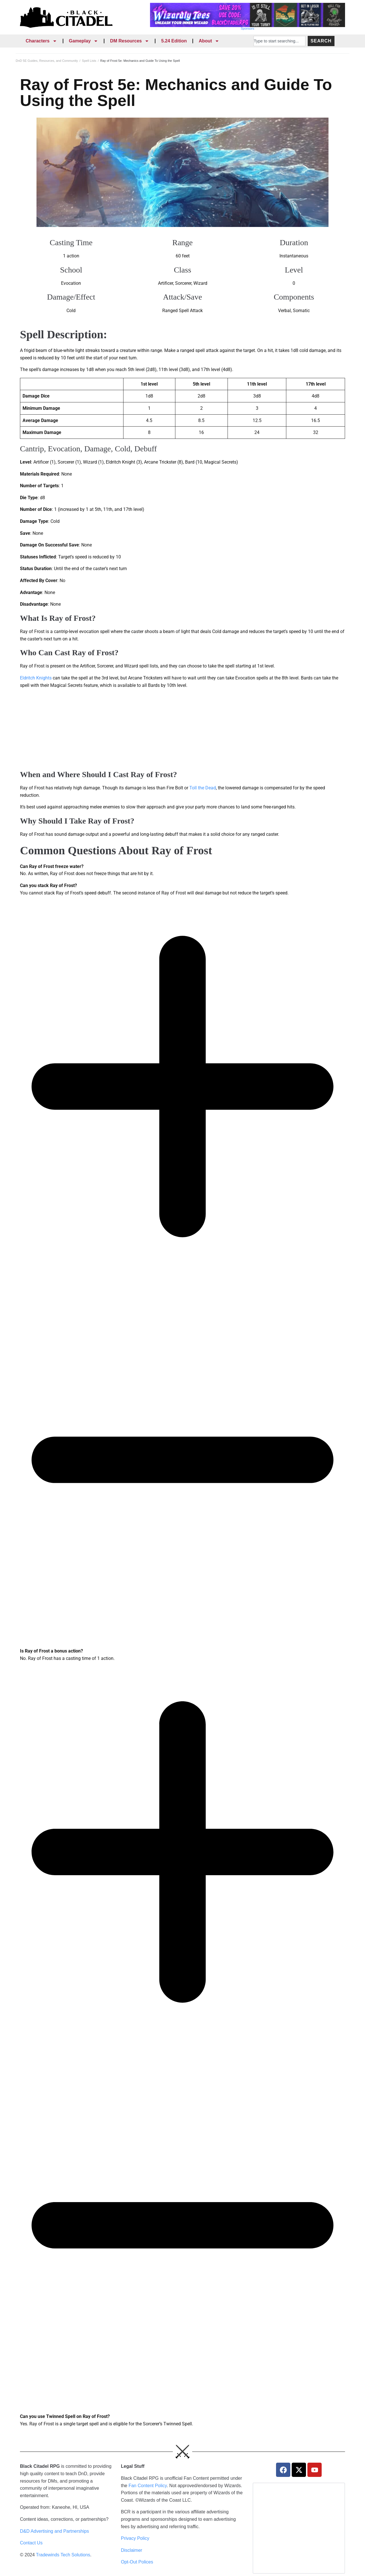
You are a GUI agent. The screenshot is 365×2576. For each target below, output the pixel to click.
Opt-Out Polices (137, 2561)
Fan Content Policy (148, 2485)
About (209, 41)
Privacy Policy (135, 2538)
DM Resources (129, 41)
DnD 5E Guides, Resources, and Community (47, 60)
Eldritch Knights (36, 678)
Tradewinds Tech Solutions (63, 2554)
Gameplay (83, 41)
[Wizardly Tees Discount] (247, 25)
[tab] (182, 870)
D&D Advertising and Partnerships (54, 2531)
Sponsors (247, 28)
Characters (41, 41)
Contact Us (31, 2542)
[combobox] (279, 41)
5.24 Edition (174, 40)
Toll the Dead (202, 788)
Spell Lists (89, 60)
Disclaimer (131, 2550)
